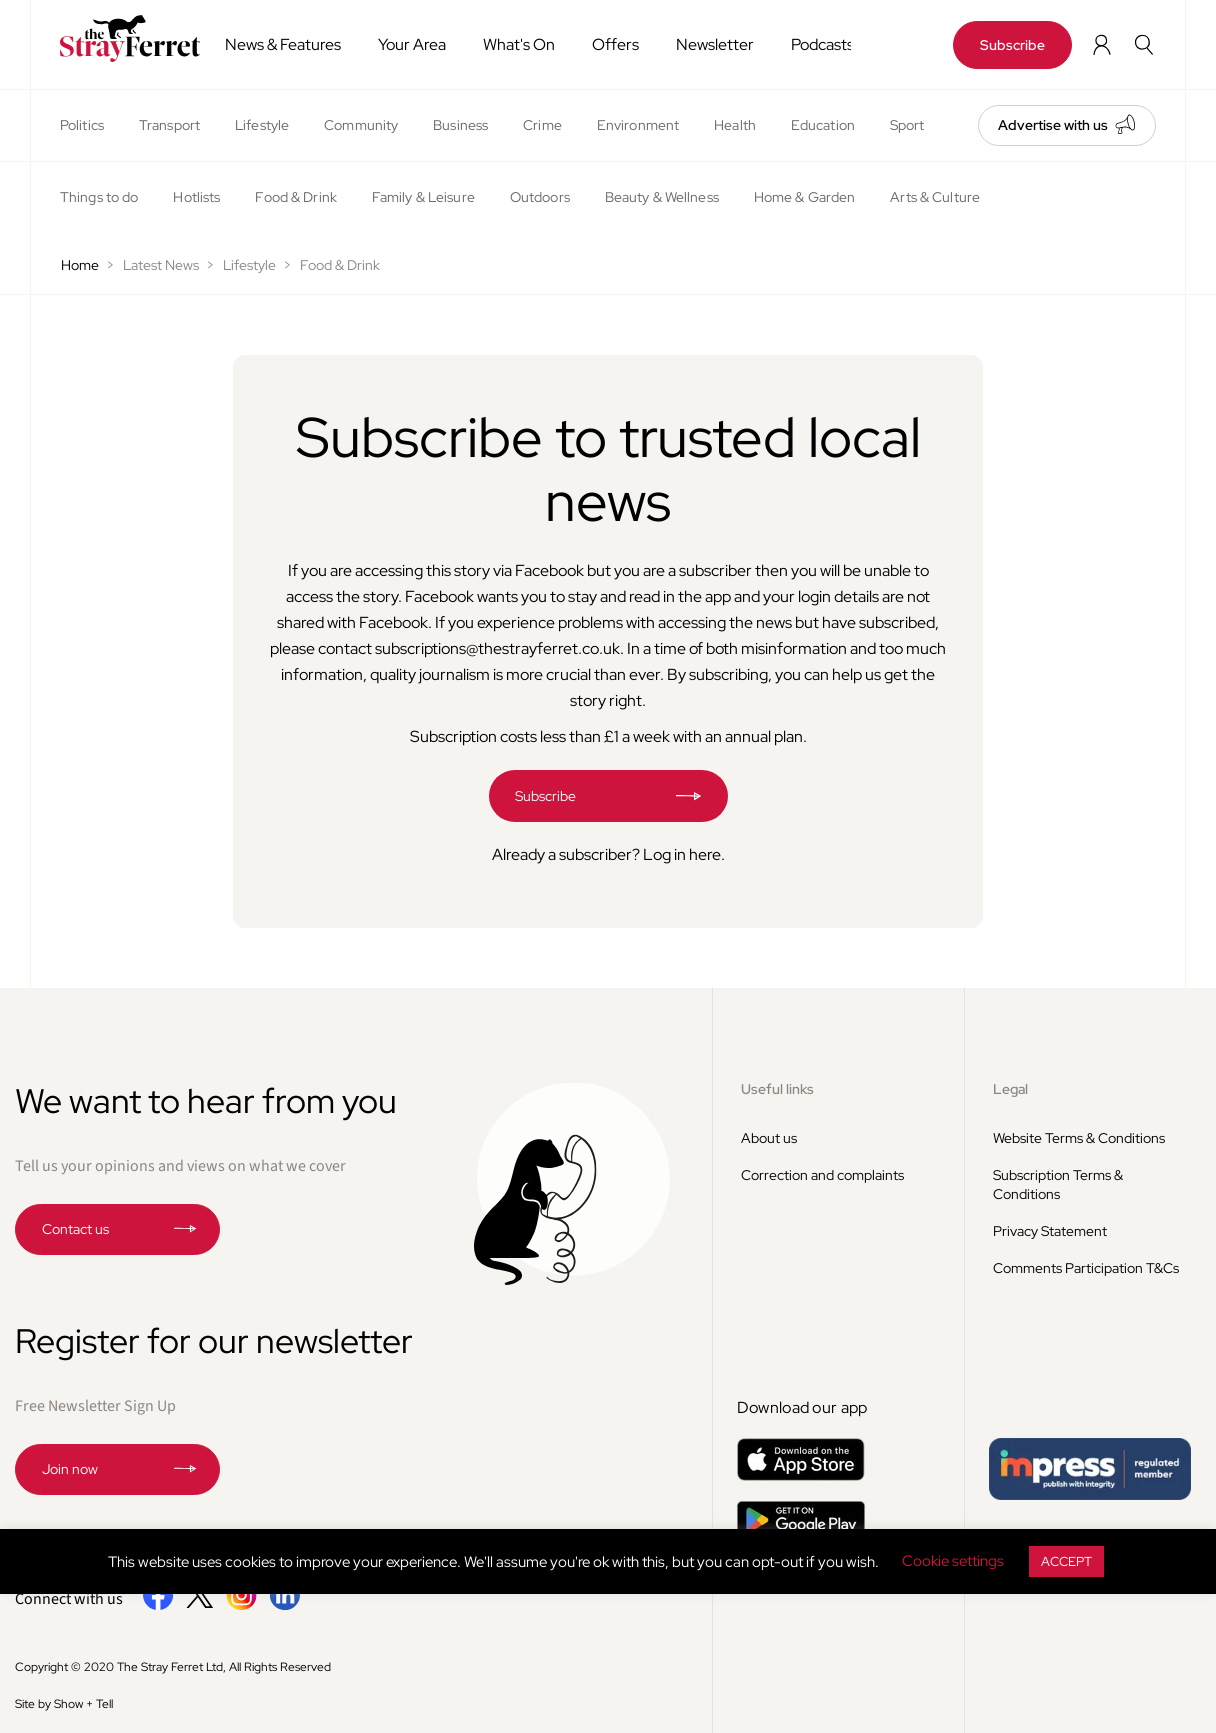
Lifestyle (262, 125)
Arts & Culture (935, 197)
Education (823, 125)
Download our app (802, 1407)
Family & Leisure (423, 197)
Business (460, 125)
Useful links (777, 1089)
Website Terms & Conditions (1079, 1138)
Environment (638, 125)
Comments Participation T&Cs (1086, 1268)
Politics (82, 125)
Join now (70, 1469)
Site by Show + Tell (64, 1704)
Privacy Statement (1050, 1231)
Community (361, 125)
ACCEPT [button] (1066, 1561)
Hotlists (196, 197)
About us (769, 1138)
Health (735, 125)
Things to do (99, 197)
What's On (519, 44)
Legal (1010, 1089)
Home (80, 265)
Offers (615, 44)
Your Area (412, 44)
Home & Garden (805, 197)
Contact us (75, 1229)
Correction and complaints (822, 1175)
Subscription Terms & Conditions (1058, 1184)
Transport (169, 125)
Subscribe (1012, 45)
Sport (907, 125)
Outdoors (540, 197)
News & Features (283, 44)
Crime (542, 125)
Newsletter (715, 44)
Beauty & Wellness (662, 197)
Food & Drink (295, 197)
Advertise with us (1053, 125)
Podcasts (822, 44)
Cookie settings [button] (953, 1561)
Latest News (161, 265)
